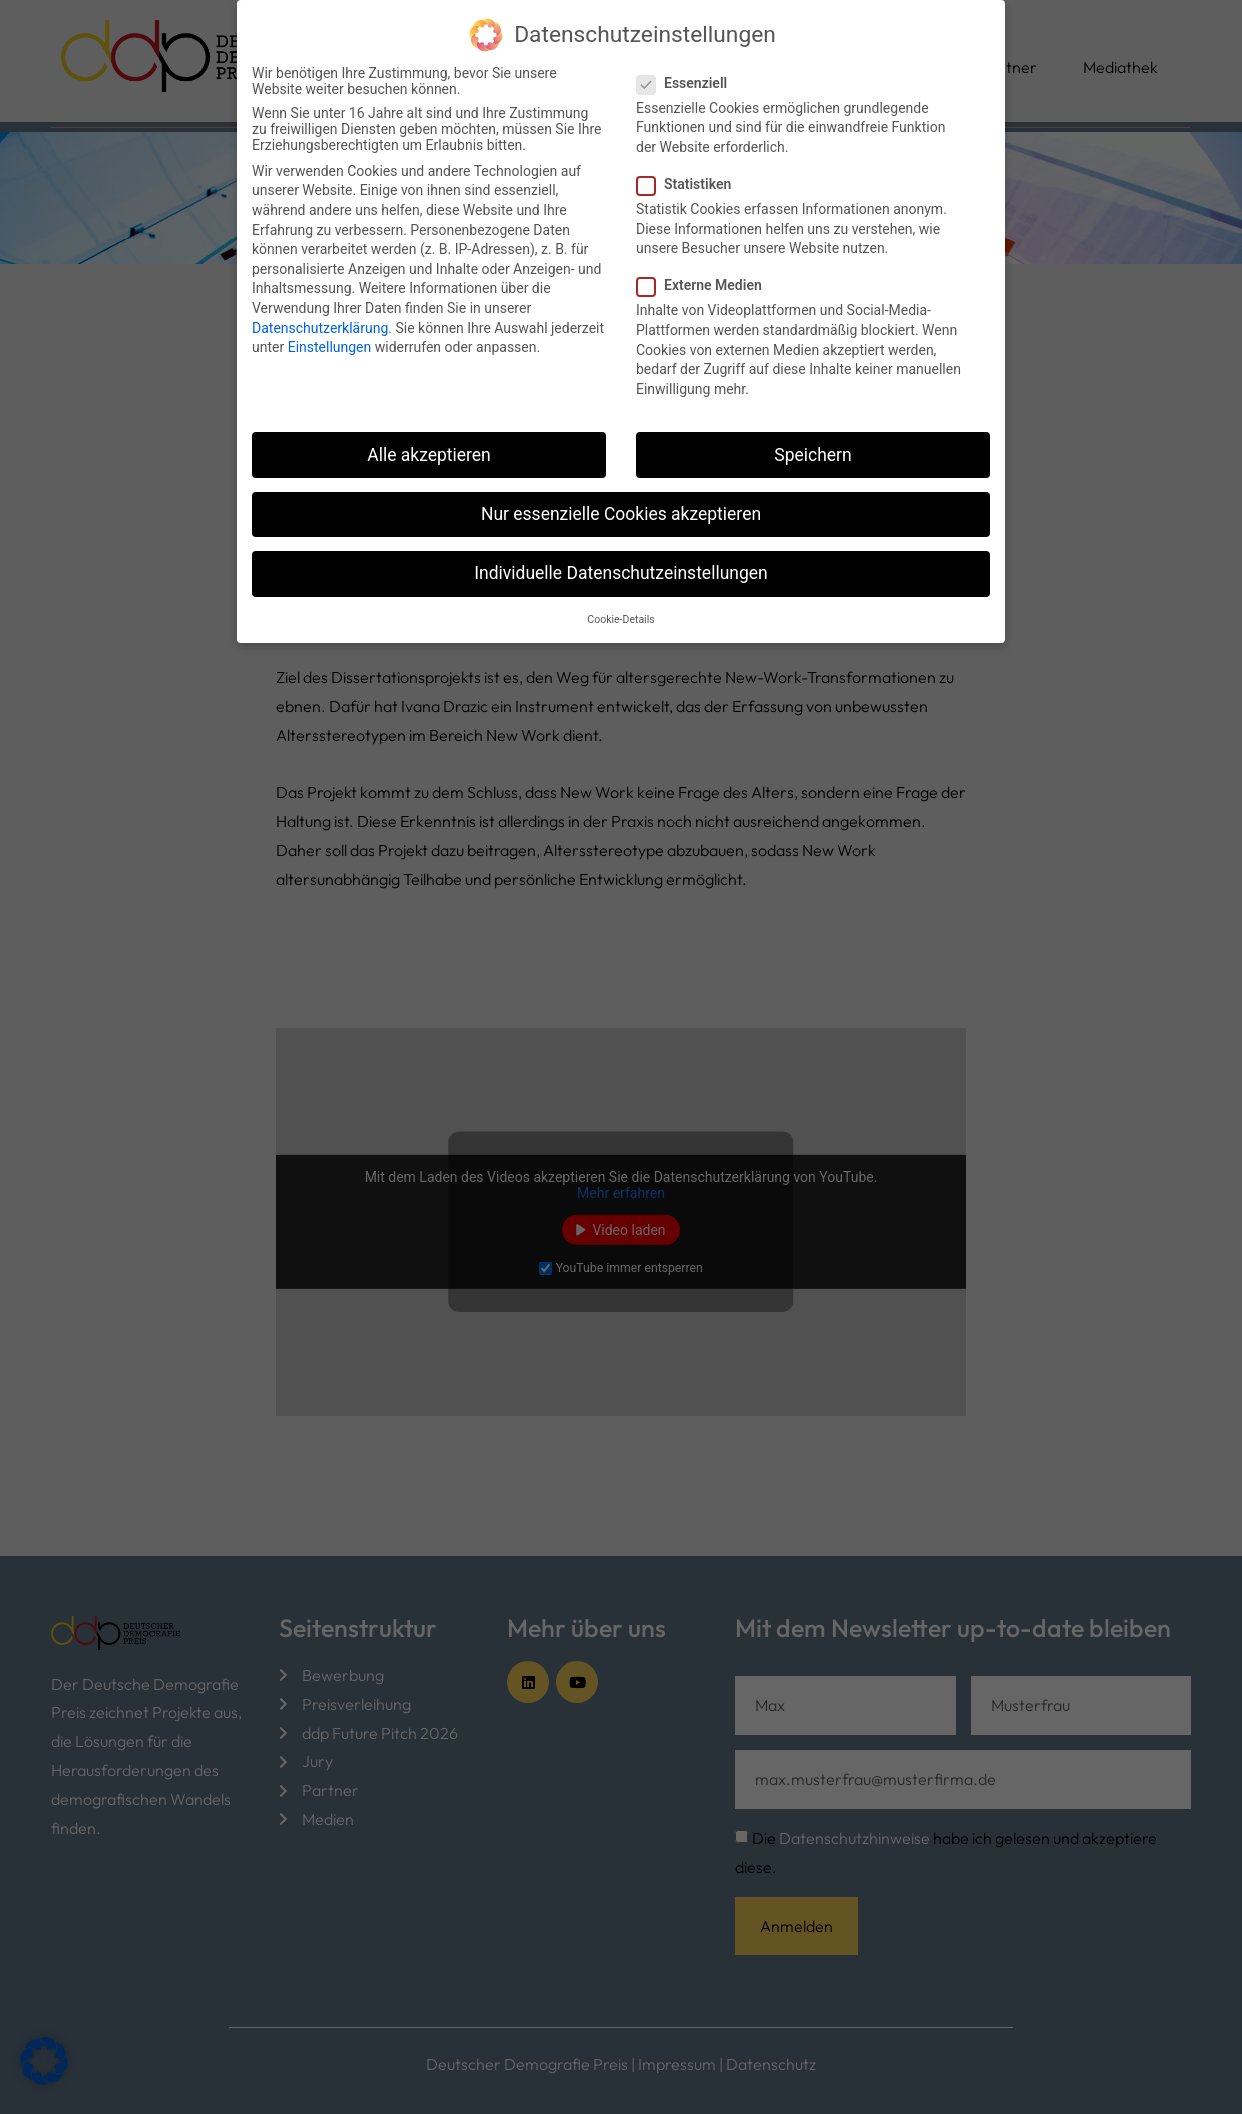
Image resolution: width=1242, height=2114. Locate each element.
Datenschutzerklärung (320, 326)
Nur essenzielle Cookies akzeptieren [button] (621, 512)
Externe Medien (705, 284)
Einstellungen (330, 346)
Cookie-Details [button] (620, 618)
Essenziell (688, 81)
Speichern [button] (812, 453)
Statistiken (690, 182)
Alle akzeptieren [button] (429, 453)
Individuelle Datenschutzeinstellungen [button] (620, 571)
